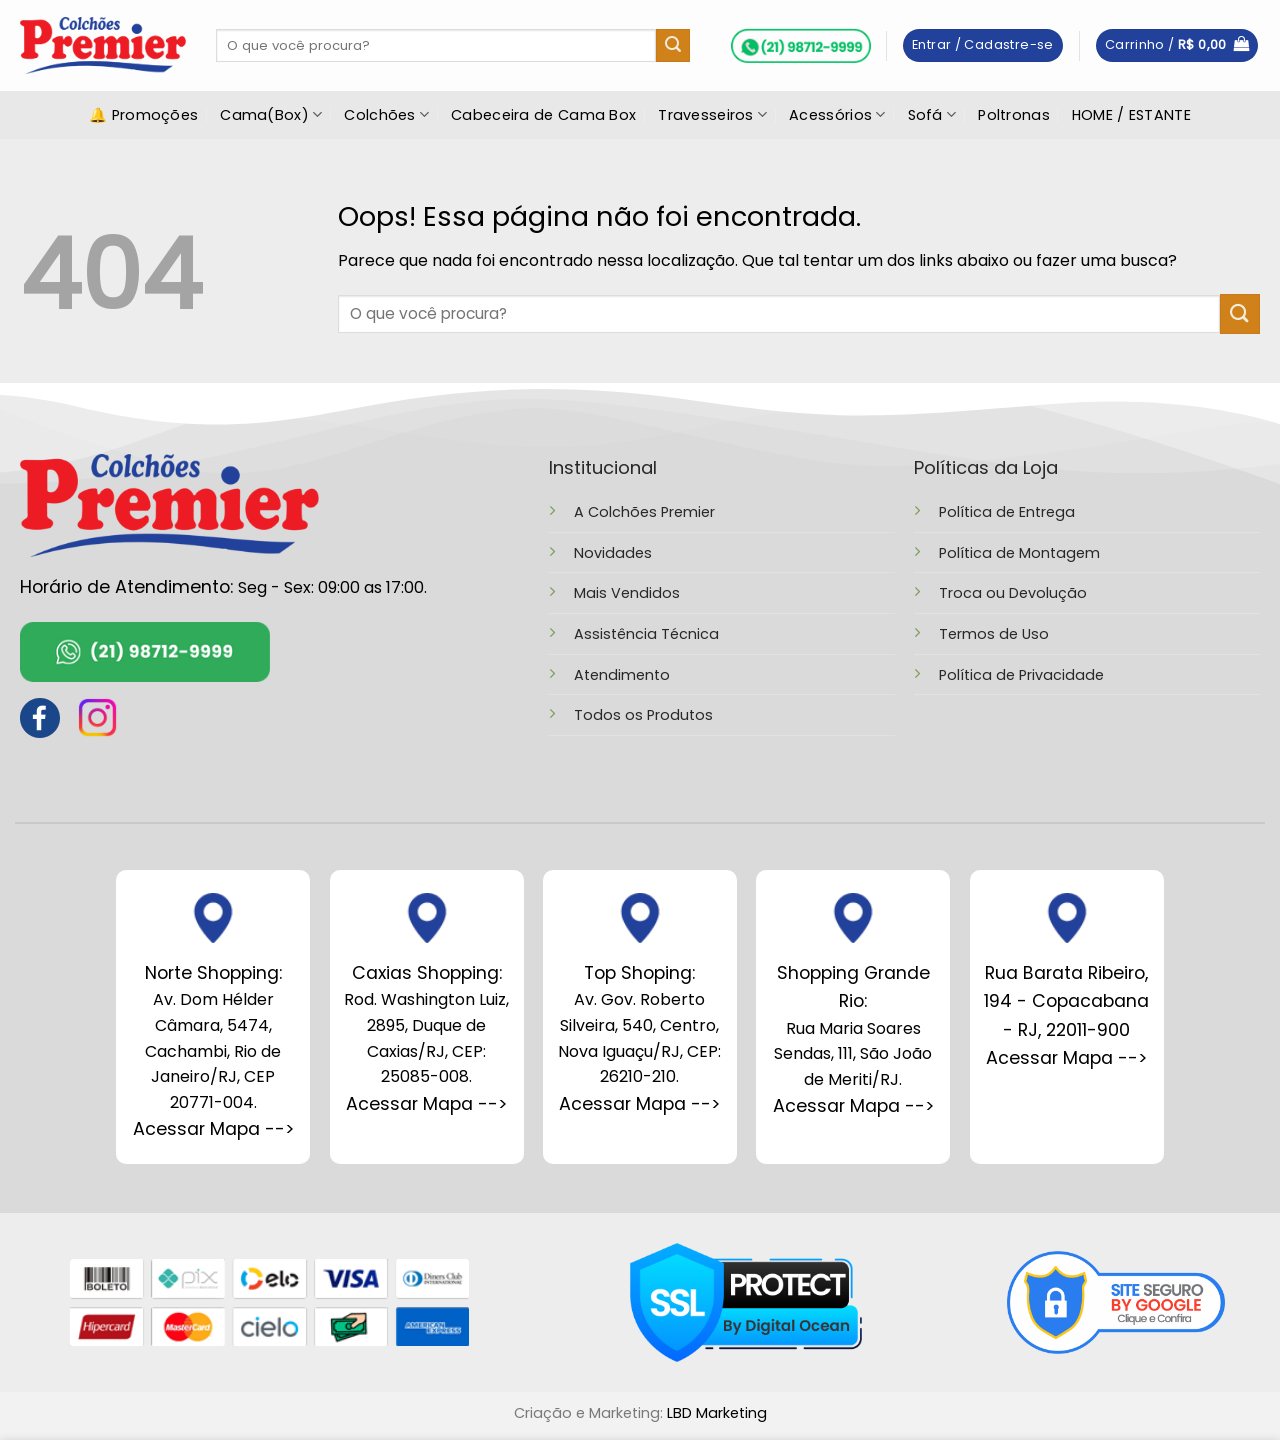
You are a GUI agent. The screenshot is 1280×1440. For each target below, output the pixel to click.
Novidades (613, 553)
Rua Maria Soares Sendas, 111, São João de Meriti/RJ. (853, 1026)
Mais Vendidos (627, 593)
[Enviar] (673, 46)
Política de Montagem (1019, 553)
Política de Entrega (1007, 512)
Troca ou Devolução (1013, 593)
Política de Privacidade (1021, 675)
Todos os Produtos (643, 715)
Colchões (386, 115)
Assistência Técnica (646, 634)
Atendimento (622, 675)
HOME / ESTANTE (1131, 115)
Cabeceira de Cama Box (543, 115)
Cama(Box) (271, 115)
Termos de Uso (994, 634)
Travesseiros (712, 115)
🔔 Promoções (143, 115)
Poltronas (1014, 115)
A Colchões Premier (644, 512)
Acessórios (837, 115)
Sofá (932, 115)
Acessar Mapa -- (422, 1104)
